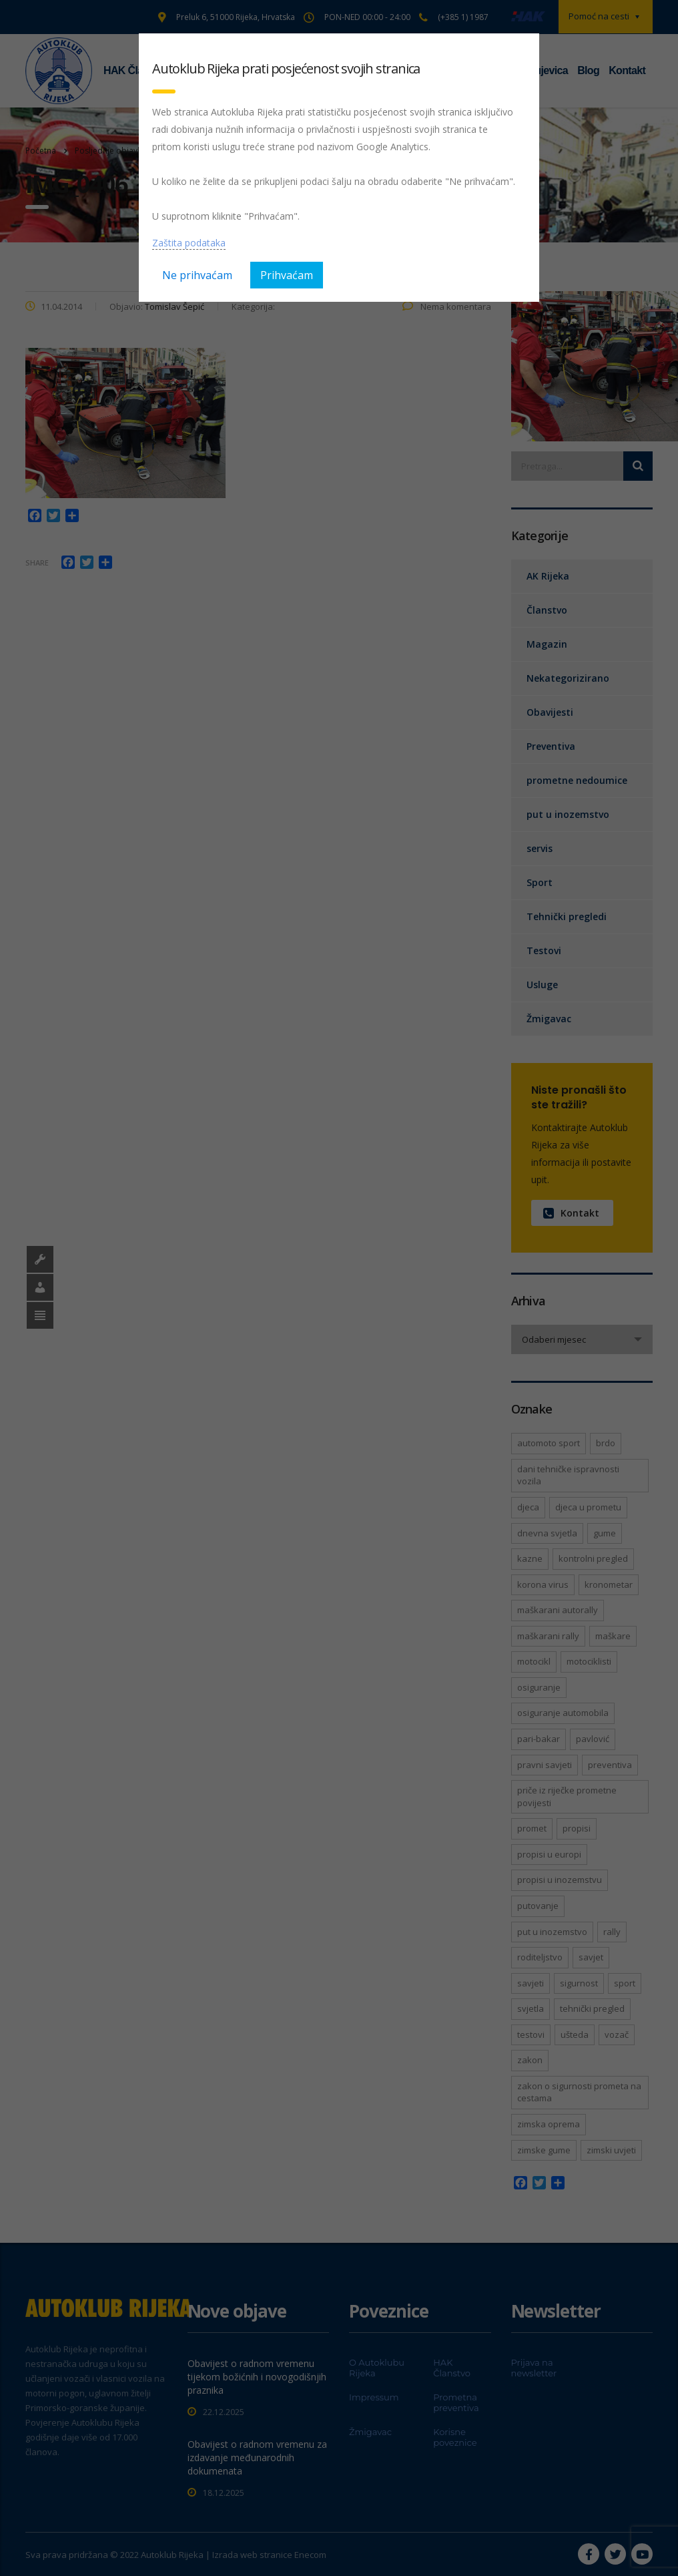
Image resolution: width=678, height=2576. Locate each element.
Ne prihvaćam (197, 275)
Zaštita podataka (189, 242)
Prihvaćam (286, 275)
